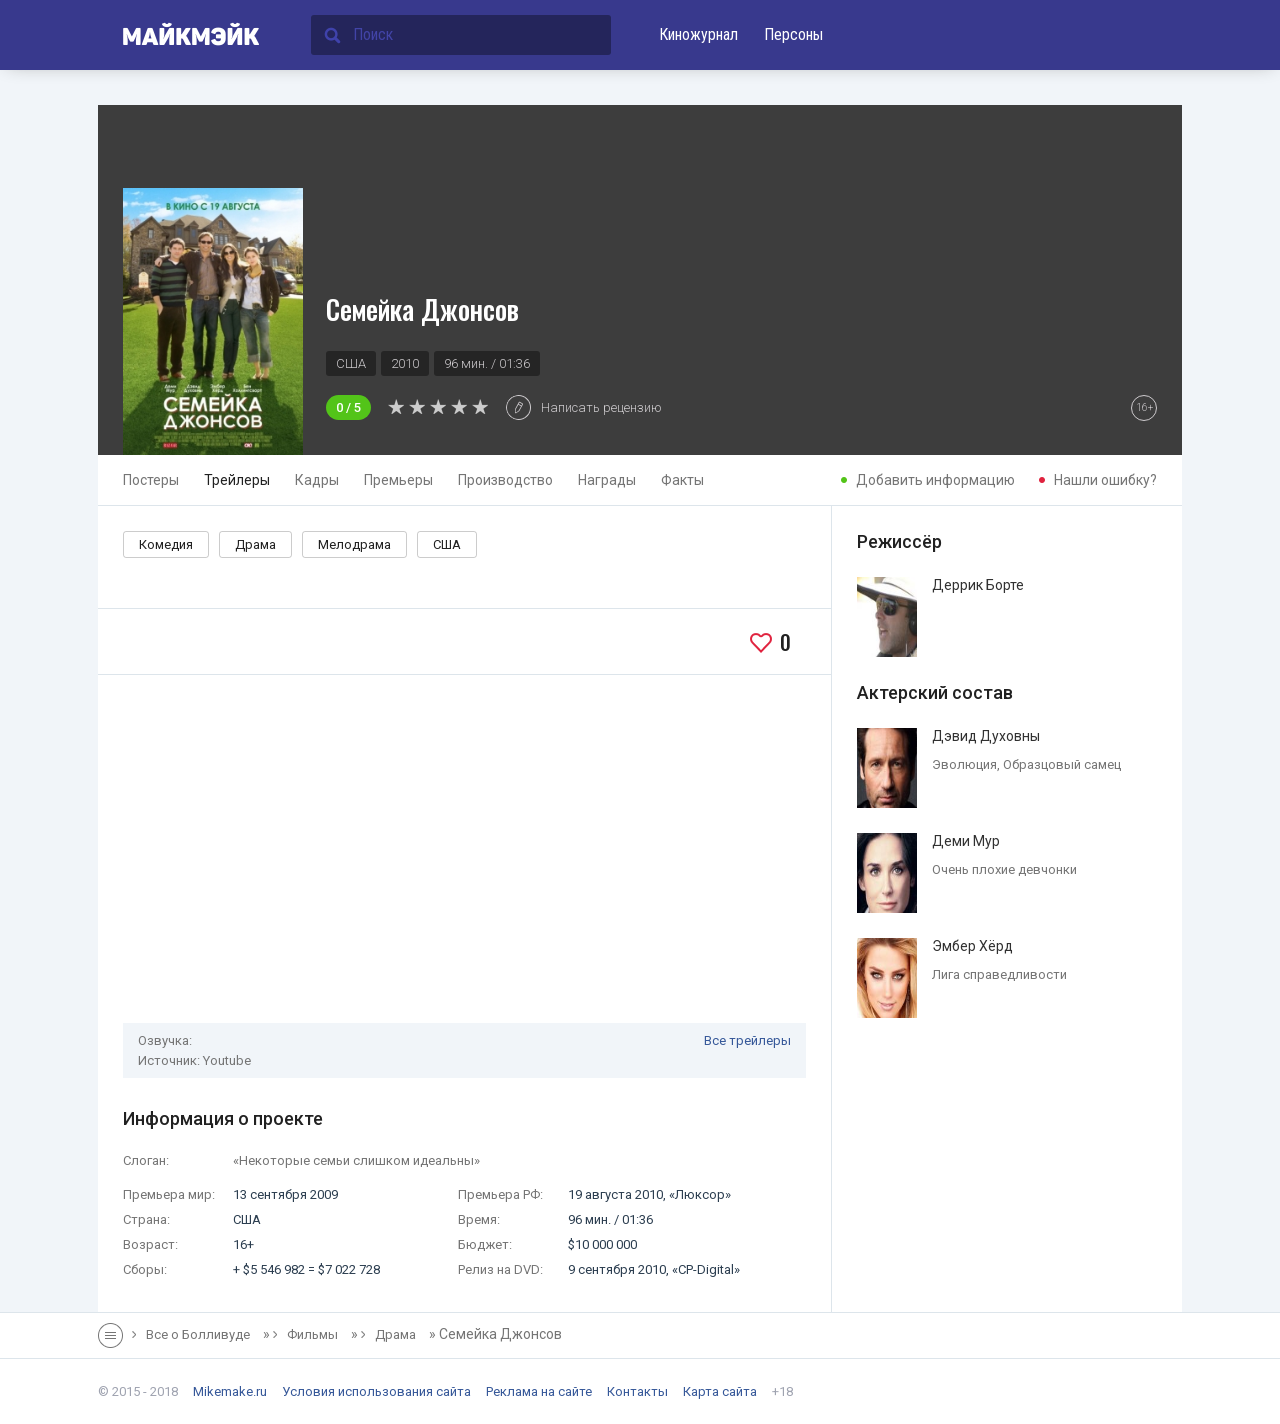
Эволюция (964, 764)
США (447, 544)
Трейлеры (237, 480)
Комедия (166, 544)
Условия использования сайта (376, 1391)
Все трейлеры (747, 1040)
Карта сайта (720, 1391)
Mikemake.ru (230, 1391)
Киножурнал (698, 34)
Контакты (637, 1391)
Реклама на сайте (539, 1391)
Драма (255, 544)
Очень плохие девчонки (1004, 869)
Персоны (793, 34)
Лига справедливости (999, 974)
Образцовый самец (1062, 764)
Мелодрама (354, 544)
